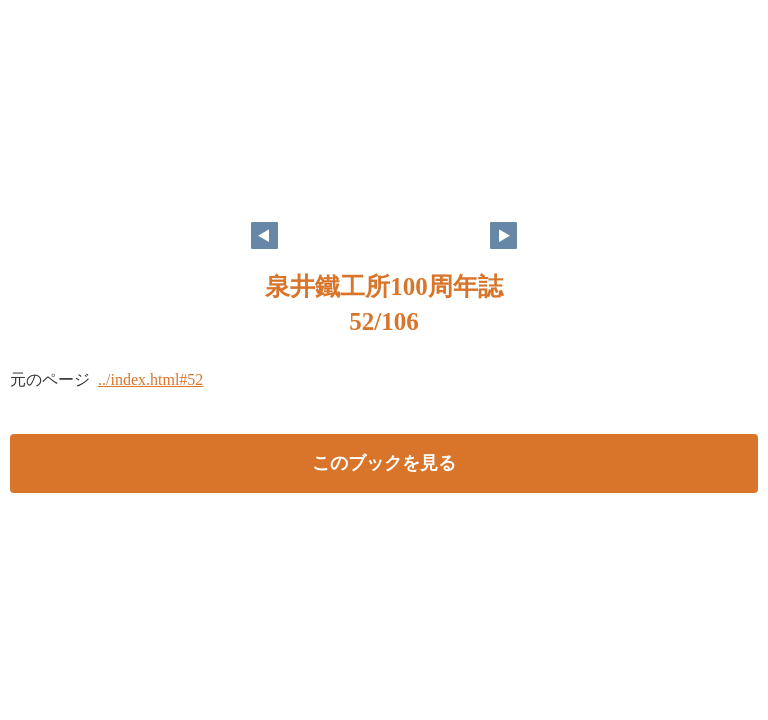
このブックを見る (384, 463)
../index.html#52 (150, 379)
